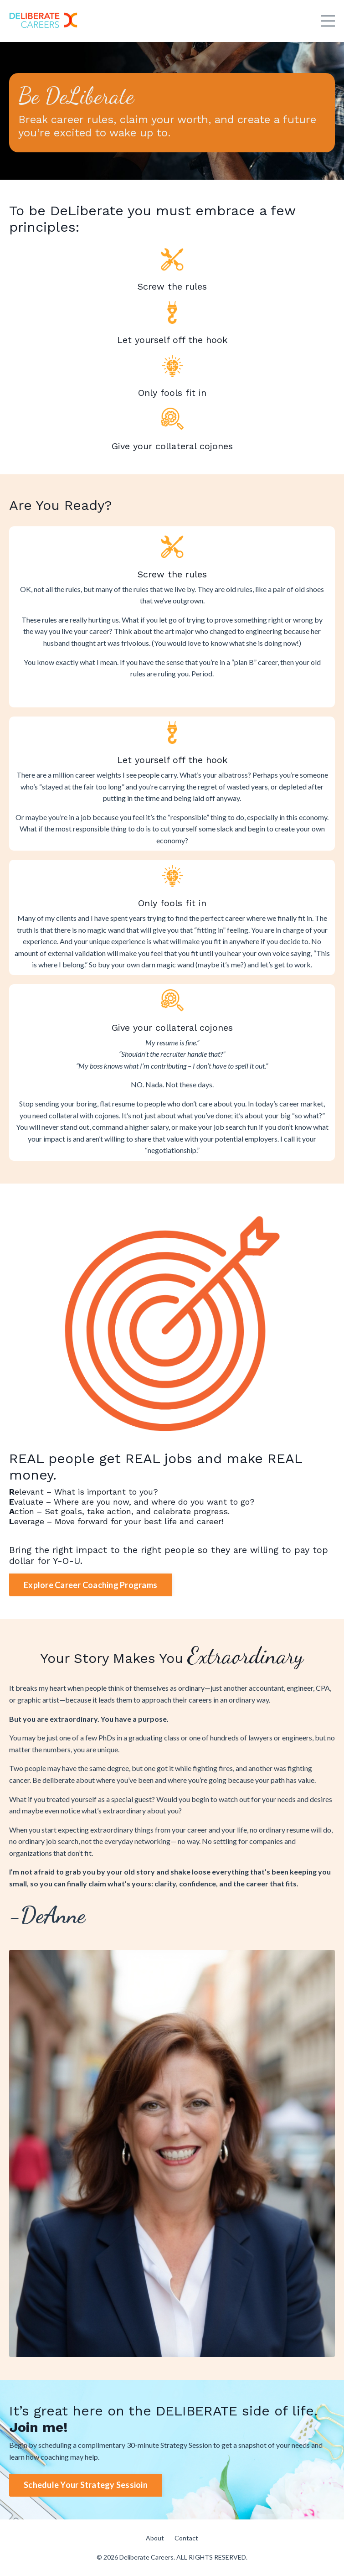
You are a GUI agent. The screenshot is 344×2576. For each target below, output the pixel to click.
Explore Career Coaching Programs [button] (90, 1585)
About (155, 2538)
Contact (186, 2538)
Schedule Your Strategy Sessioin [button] (86, 2485)
